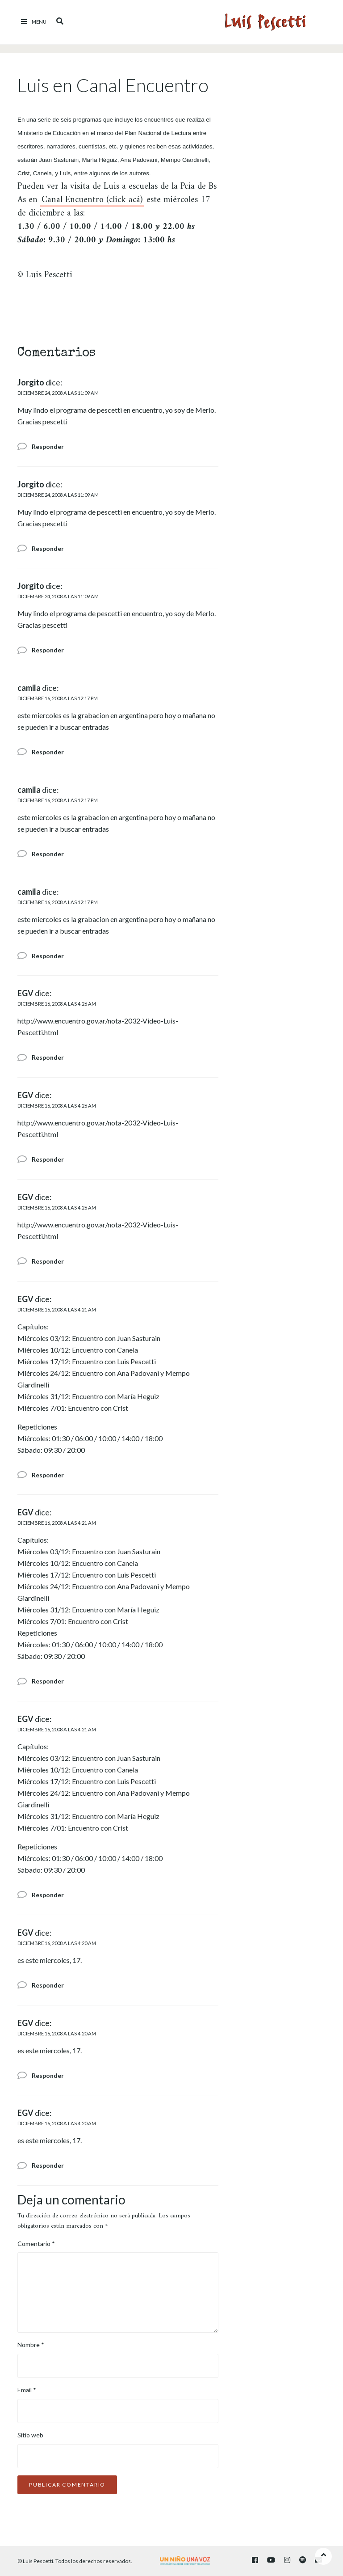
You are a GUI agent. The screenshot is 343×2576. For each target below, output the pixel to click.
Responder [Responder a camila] (48, 752)
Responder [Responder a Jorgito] (48, 446)
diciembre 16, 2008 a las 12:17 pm (57, 698)
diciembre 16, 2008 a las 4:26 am (56, 1004)
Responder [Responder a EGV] (48, 1057)
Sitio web (30, 2435)
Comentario (36, 2243)
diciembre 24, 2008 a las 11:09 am (58, 393)
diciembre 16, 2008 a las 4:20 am (56, 1943)
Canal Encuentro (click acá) (92, 201)
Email (26, 2390)
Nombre (30, 2344)
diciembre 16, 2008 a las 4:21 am (56, 1309)
